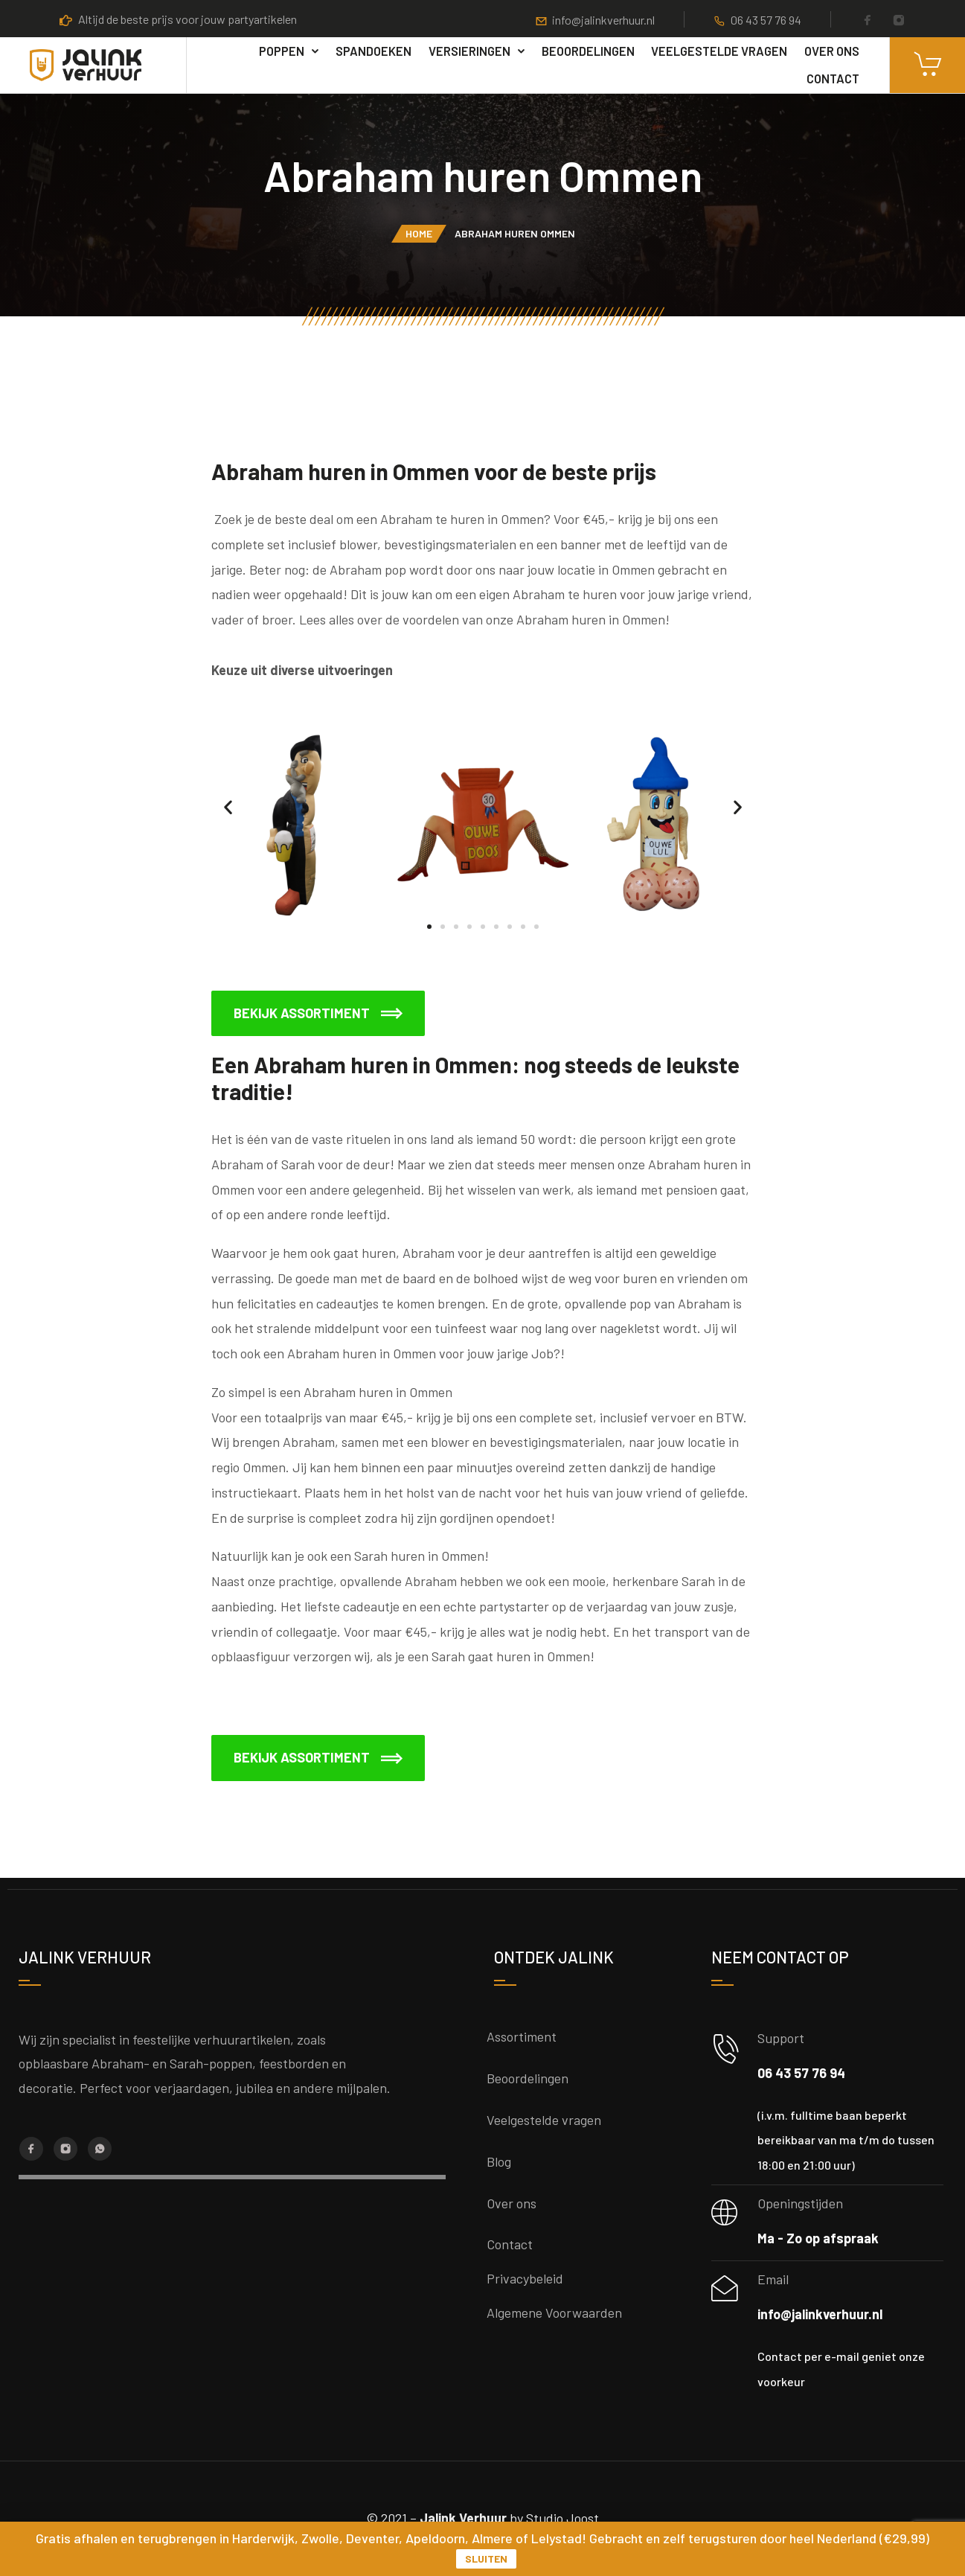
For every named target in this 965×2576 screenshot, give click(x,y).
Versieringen (469, 50)
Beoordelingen (588, 50)
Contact (833, 78)
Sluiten (486, 2558)
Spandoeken (373, 50)
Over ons (831, 50)
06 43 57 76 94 (766, 20)
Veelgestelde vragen (719, 50)
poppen (281, 50)
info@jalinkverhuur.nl (603, 20)
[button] (228, 806)
